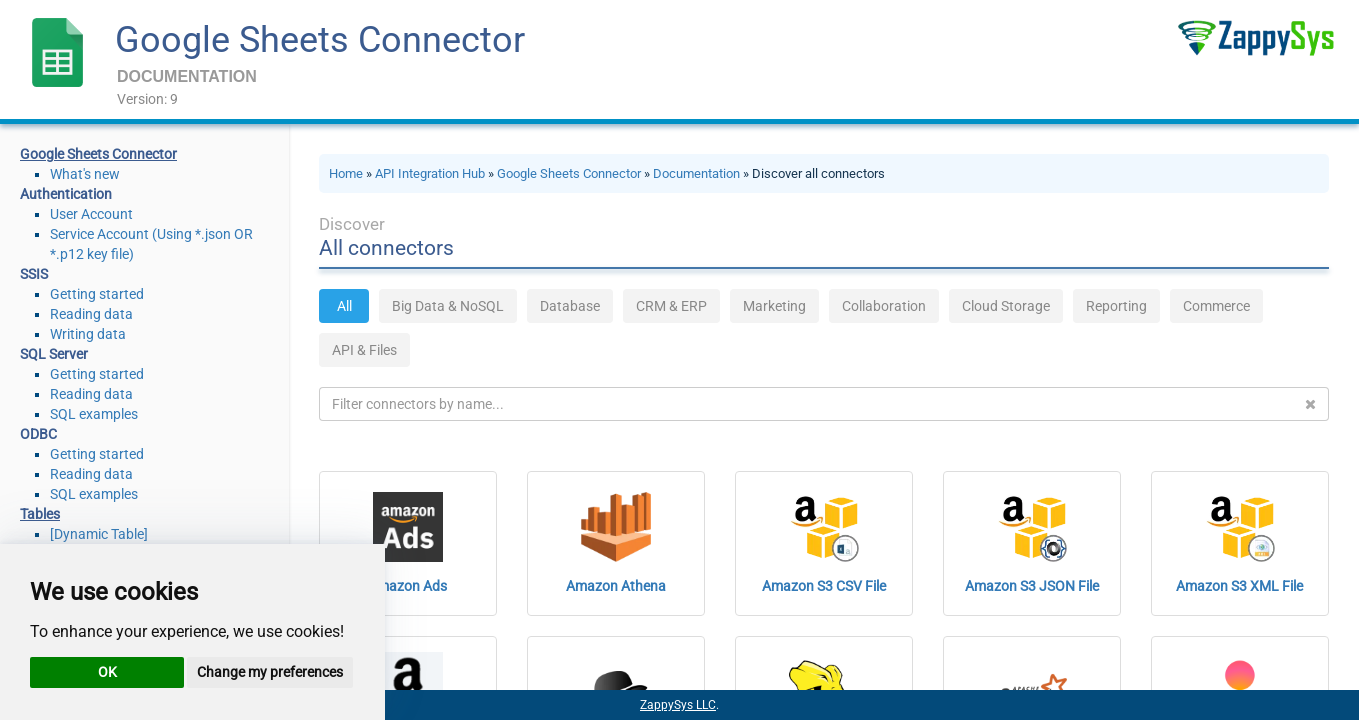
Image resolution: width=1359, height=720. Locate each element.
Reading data (91, 314)
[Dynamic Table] (99, 534)
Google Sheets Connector (320, 40)
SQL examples (94, 414)
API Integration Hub (430, 173)
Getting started (97, 294)
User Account (91, 214)
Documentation (696, 173)
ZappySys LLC (678, 705)
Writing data (88, 334)
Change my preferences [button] (270, 672)
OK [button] (107, 672)
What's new (85, 174)
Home (346, 173)
